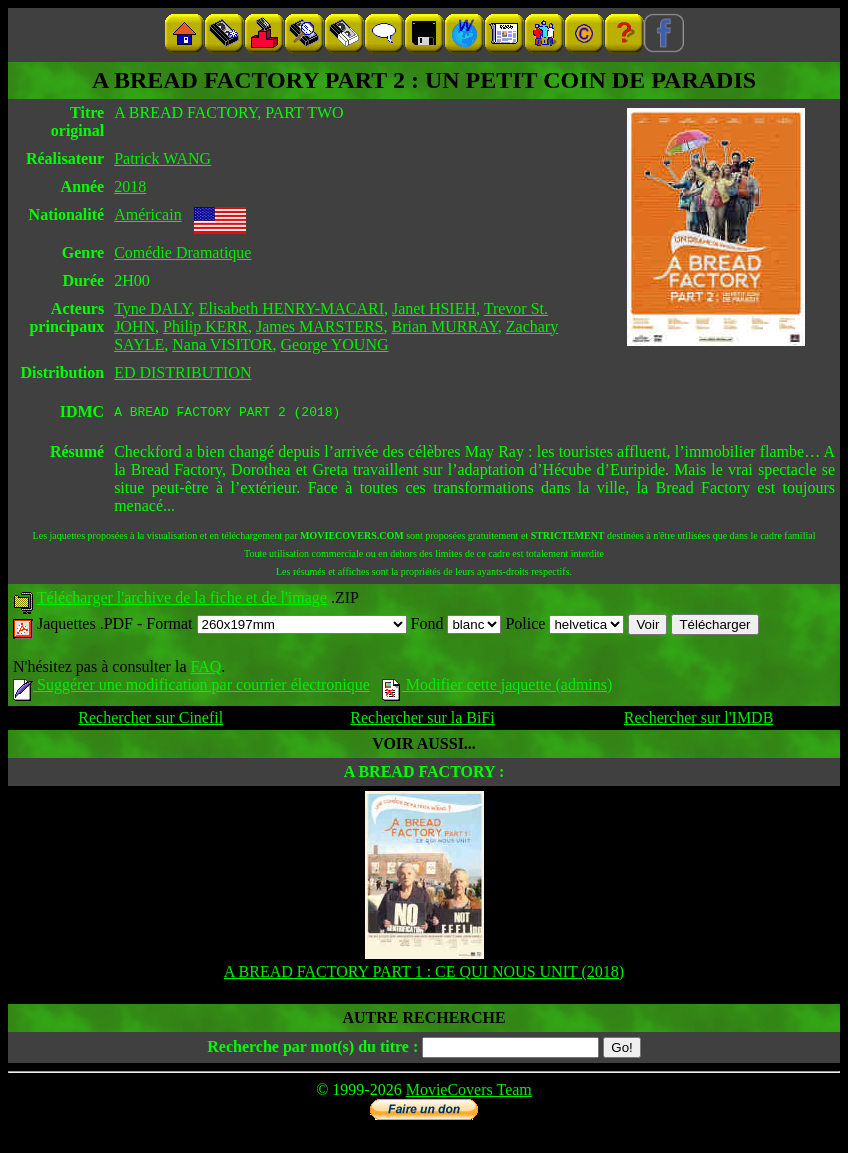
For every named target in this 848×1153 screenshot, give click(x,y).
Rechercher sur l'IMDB (699, 720)
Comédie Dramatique (182, 252)
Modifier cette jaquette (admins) (497, 687)
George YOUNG (335, 344)
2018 (130, 186)
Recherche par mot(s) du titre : (312, 1049)
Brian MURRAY (445, 326)
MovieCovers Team (469, 1092)
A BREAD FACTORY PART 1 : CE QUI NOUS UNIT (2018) (424, 974)
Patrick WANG (162, 158)
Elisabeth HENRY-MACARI (291, 308)
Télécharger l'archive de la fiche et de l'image (182, 600)
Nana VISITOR (222, 344)
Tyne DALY (152, 308)
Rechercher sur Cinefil (150, 720)
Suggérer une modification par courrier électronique (191, 687)
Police (564, 626)
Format (276, 626)
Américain (148, 214)
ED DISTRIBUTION (182, 372)
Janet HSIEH (434, 308)
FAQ (205, 669)
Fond (456, 626)
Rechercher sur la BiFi (422, 720)
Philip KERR (205, 326)
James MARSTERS (320, 326)
